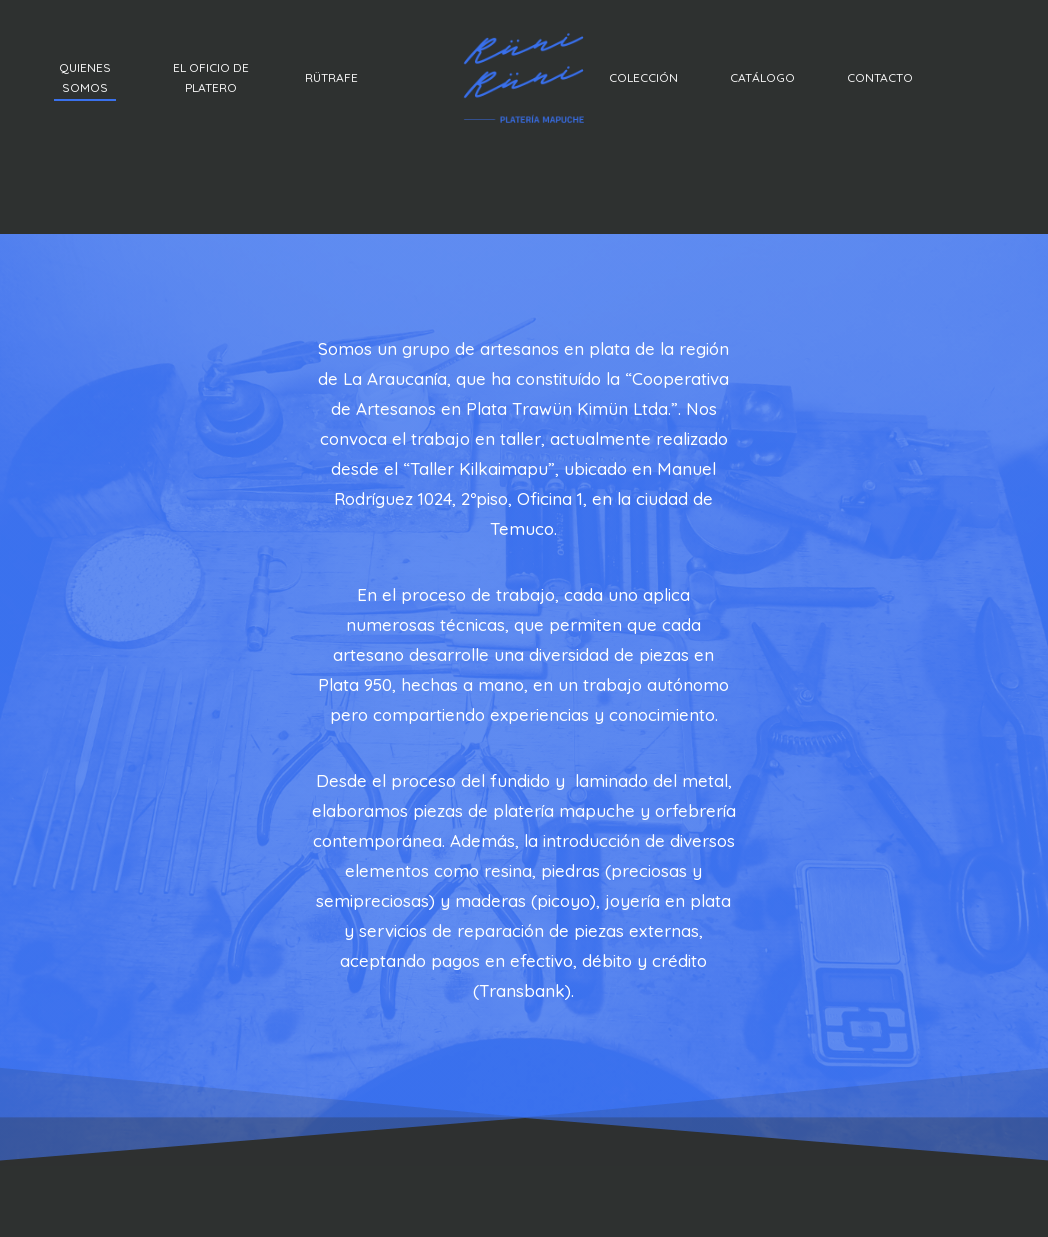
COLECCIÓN (643, 77)
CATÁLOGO (762, 77)
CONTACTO (880, 77)
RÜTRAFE (331, 77)
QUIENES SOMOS (85, 77)
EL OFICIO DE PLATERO (211, 77)
